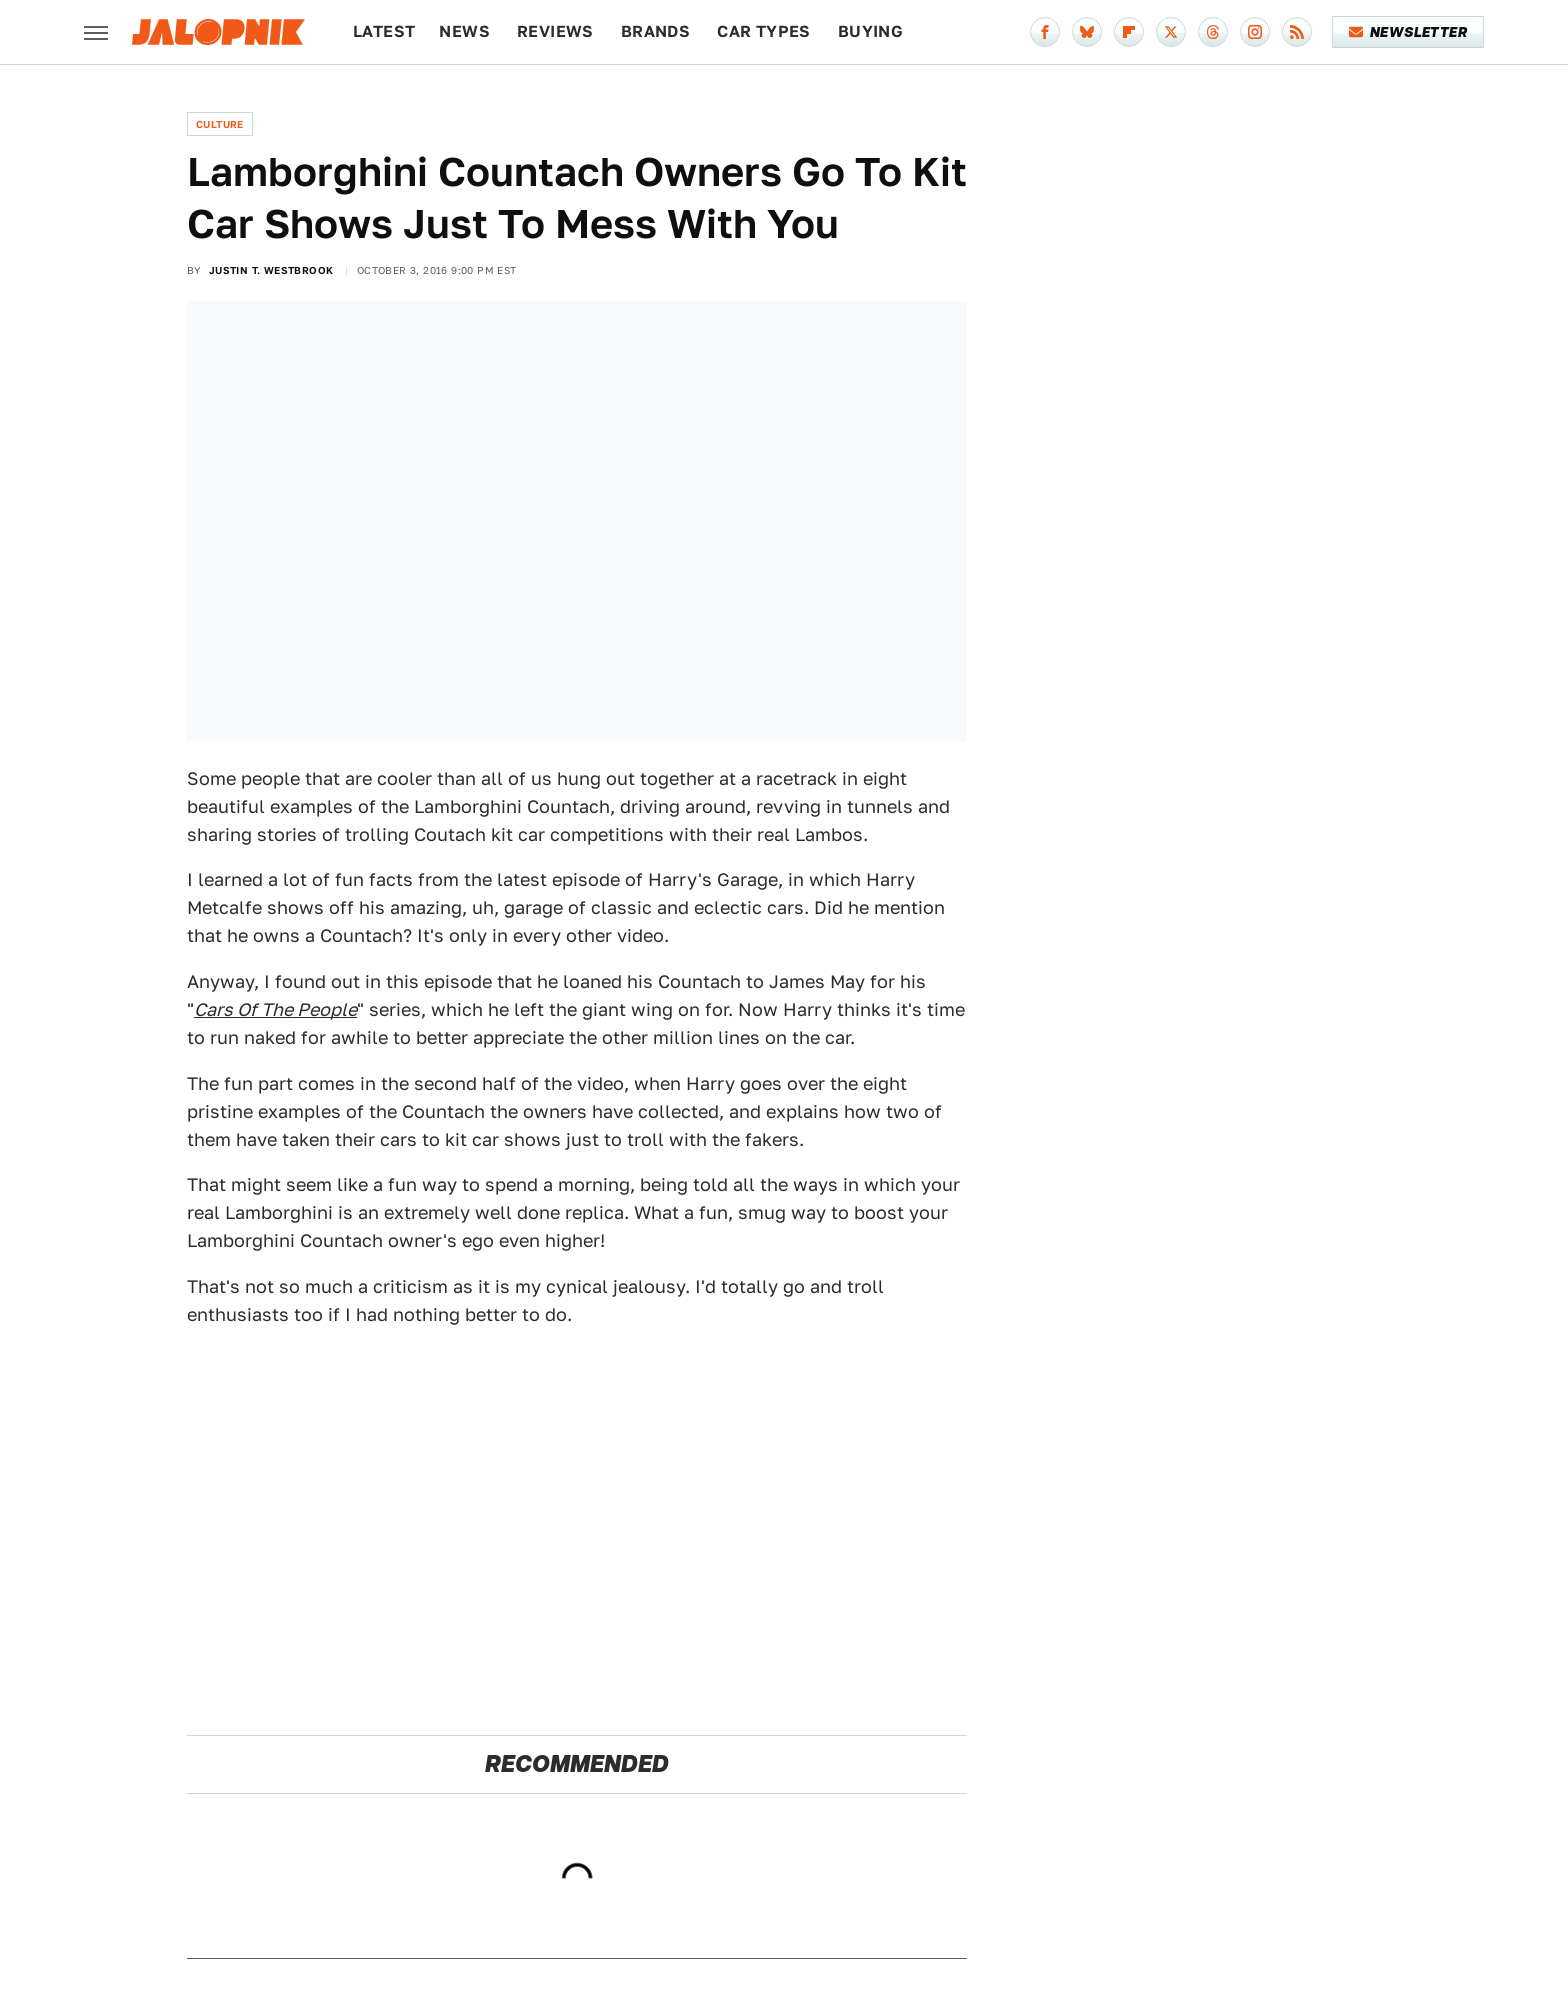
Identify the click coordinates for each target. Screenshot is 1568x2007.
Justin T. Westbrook (271, 270)
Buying (870, 31)
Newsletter (1408, 32)
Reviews (555, 31)
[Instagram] (1255, 32)
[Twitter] (1171, 32)
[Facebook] (1045, 32)
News (464, 31)
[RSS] (1297, 32)
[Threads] (1213, 32)
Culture (220, 124)
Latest (384, 31)
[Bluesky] (1087, 32)
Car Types (764, 31)
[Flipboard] (1129, 32)
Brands (655, 31)
